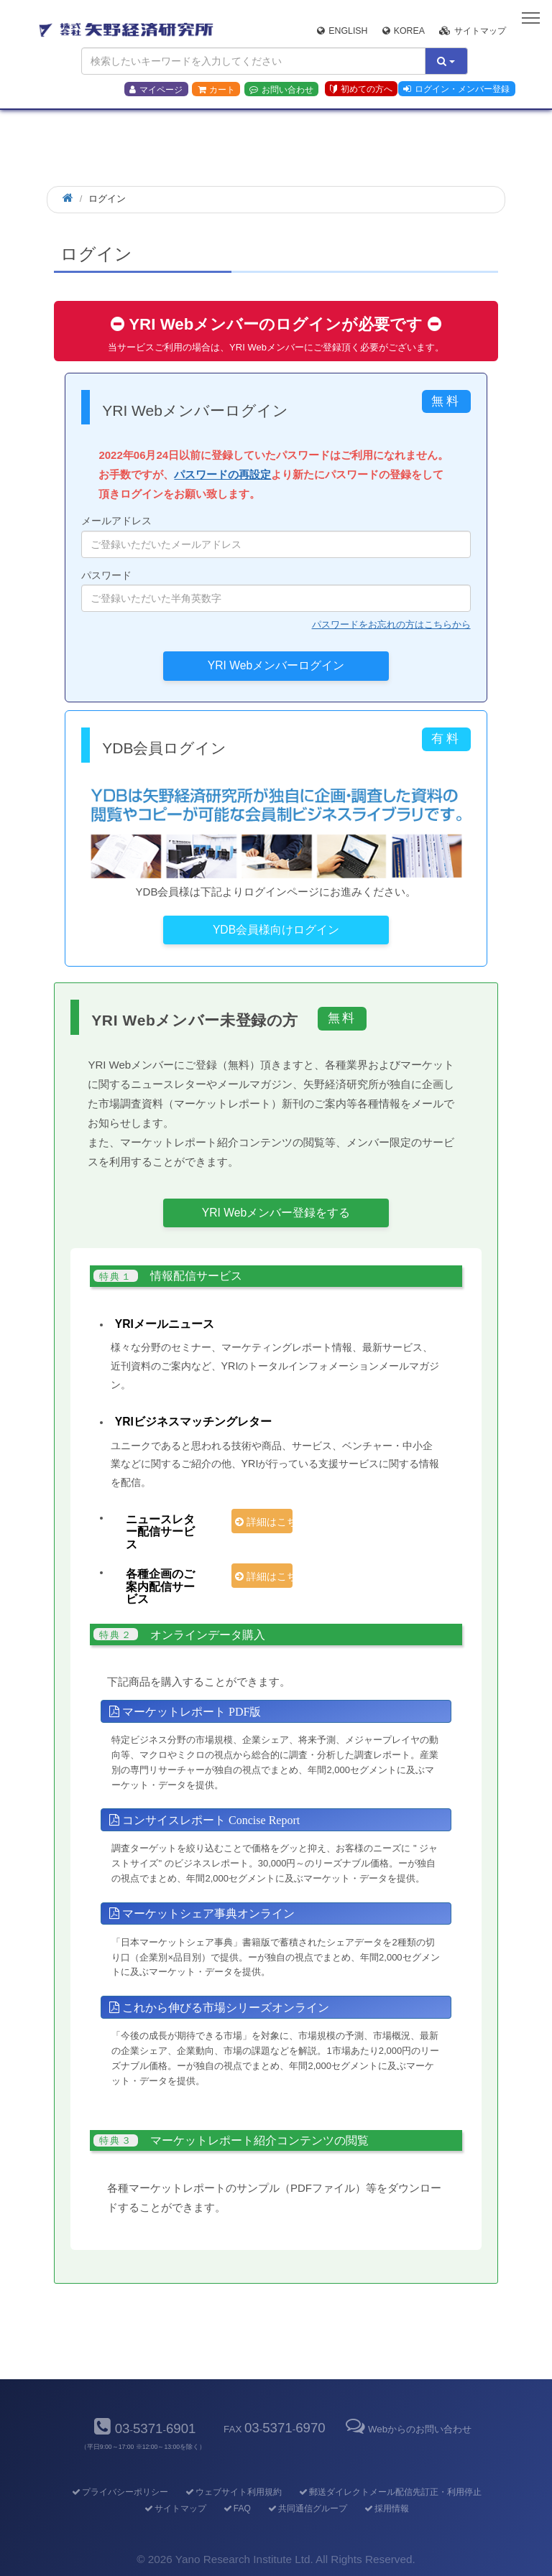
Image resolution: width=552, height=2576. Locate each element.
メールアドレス (275, 536)
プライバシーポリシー (118, 2492)
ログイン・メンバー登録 (456, 89)
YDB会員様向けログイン (276, 930)
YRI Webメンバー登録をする (276, 1212)
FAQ (236, 2508)
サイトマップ (472, 31)
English (342, 31)
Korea (403, 31)
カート (216, 90)
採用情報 (385, 2508)
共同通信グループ (306, 2508)
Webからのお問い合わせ (408, 2429)
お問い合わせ (281, 90)
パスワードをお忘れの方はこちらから (391, 624)
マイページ (156, 90)
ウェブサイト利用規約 (232, 2492)
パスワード (275, 591)
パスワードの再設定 (222, 474)
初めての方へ (361, 89)
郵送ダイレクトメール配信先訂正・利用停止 (389, 2492)
